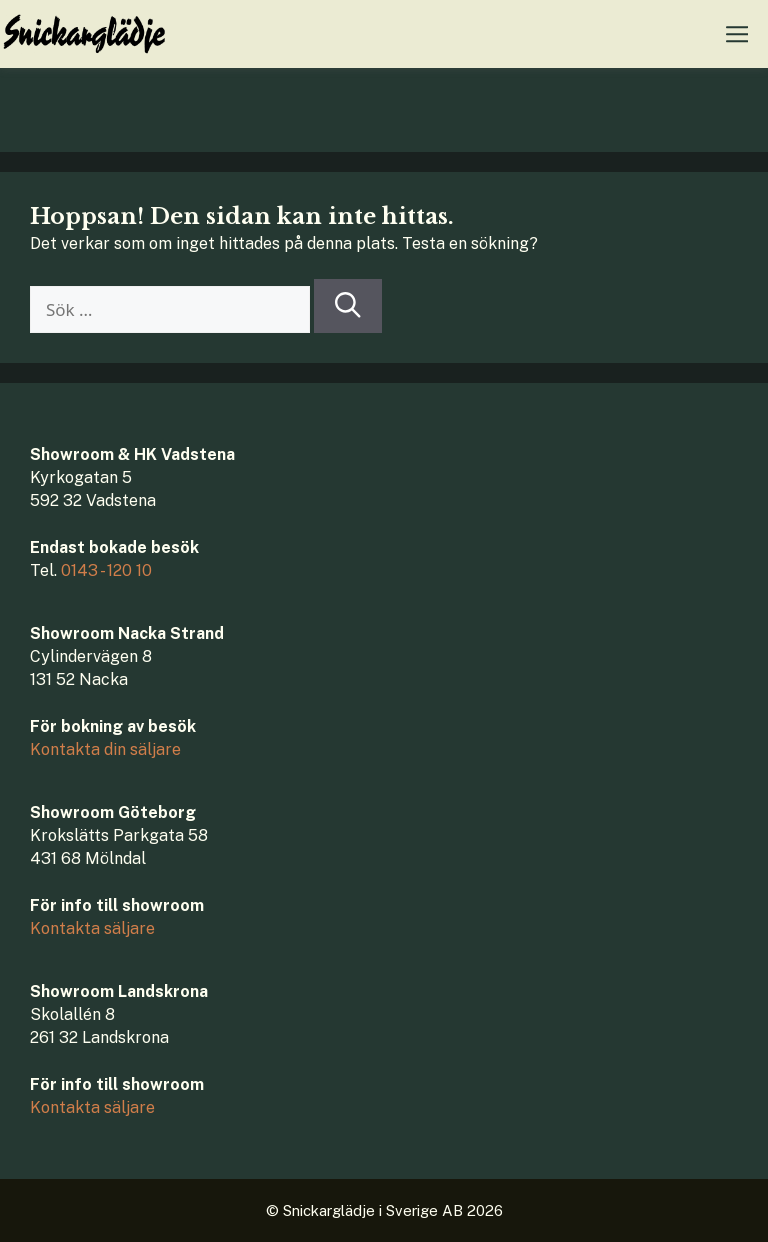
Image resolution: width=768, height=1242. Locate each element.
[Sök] (348, 306)
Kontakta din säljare (105, 749)
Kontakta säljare (92, 928)
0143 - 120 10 (106, 570)
